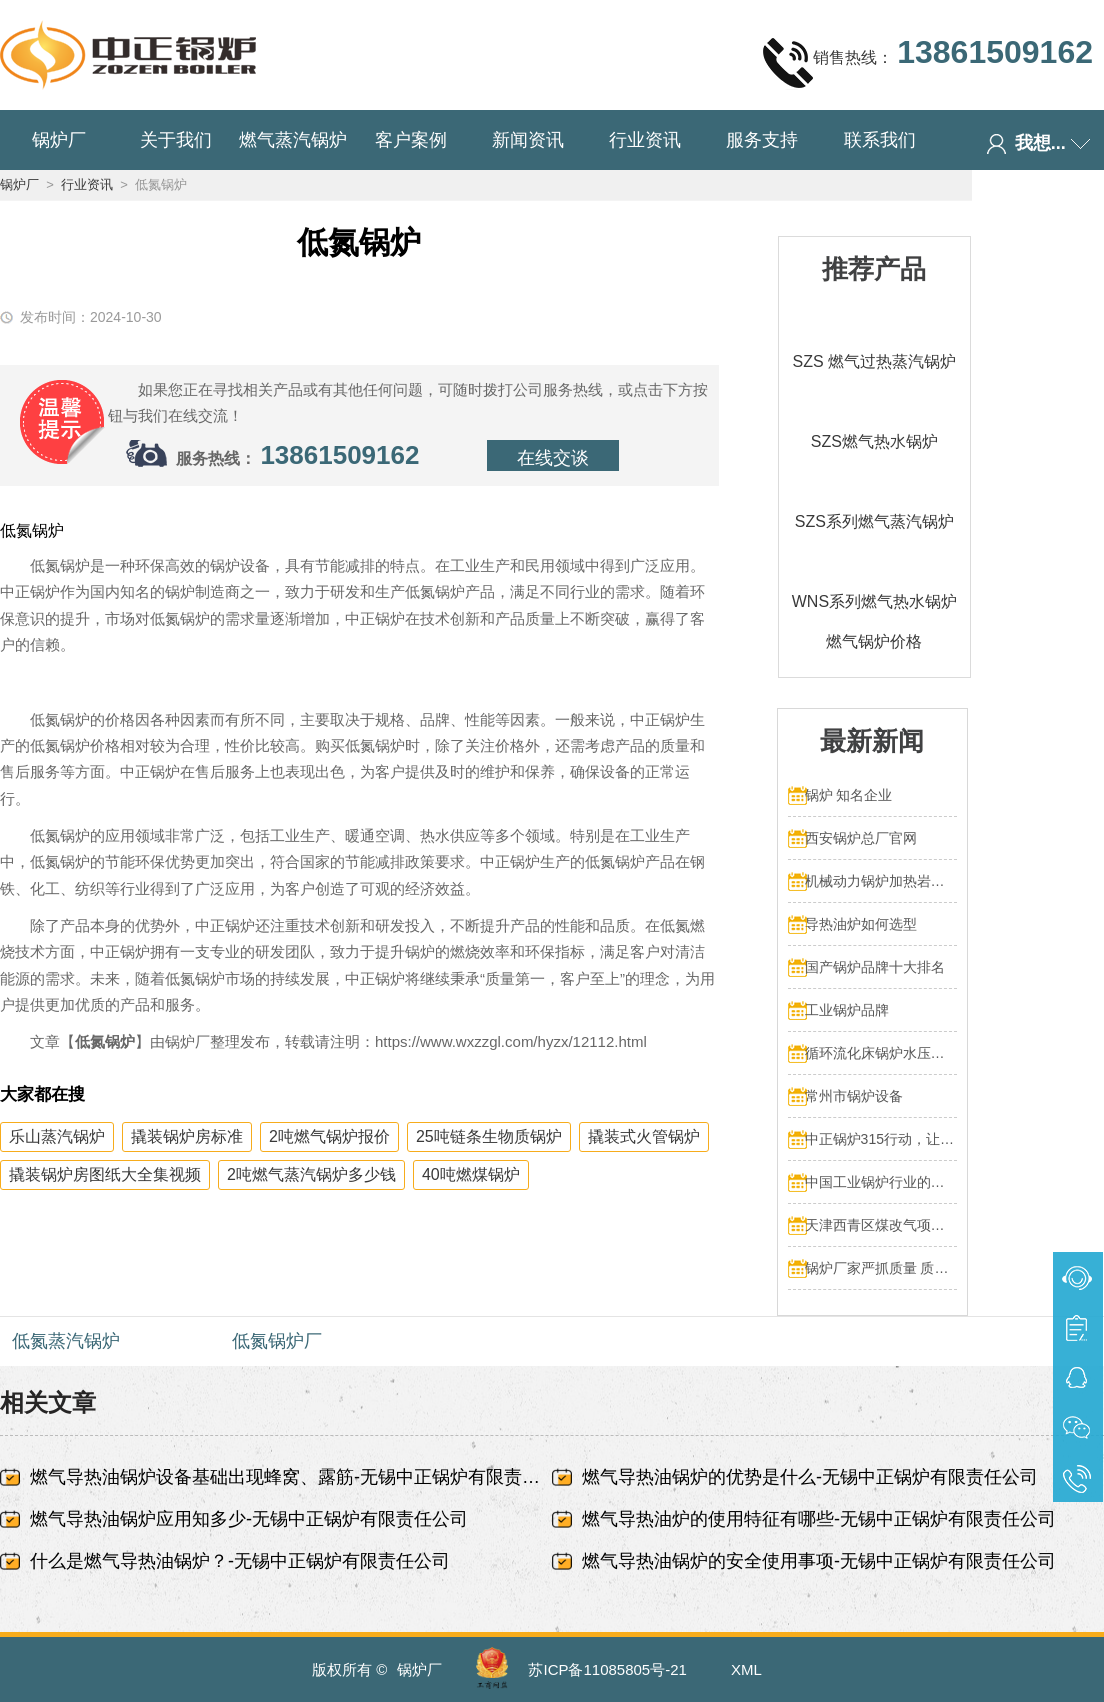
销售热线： (928, 62)
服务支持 (762, 140)
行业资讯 (645, 140)
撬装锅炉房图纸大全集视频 (105, 1174)
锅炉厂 (59, 140)
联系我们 (880, 140)
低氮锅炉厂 (277, 1341)
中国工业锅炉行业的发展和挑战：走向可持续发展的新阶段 (881, 1182)
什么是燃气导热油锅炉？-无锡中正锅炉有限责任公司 (240, 1561)
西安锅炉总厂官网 (861, 838)
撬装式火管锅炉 (644, 1136)
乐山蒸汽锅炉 (57, 1136)
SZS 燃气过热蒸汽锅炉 (875, 361)
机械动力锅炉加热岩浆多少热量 (881, 881)
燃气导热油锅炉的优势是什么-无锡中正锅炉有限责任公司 (810, 1477)
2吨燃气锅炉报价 (329, 1136)
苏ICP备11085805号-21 (607, 1669)
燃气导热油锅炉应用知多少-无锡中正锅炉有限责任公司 (249, 1519)
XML (746, 1669)
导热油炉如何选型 (861, 924)
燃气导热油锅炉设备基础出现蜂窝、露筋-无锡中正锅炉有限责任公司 (291, 1477)
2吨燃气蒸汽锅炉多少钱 (311, 1174)
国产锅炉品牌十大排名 (875, 967)
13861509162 (339, 455)
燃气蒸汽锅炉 (293, 140)
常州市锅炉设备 (854, 1096)
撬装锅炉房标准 (187, 1136)
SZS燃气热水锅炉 (874, 441)
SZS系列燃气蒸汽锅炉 (874, 521)
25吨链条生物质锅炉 (489, 1136)
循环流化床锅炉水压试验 (881, 1053)
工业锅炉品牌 (847, 1010)
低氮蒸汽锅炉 (66, 1341)
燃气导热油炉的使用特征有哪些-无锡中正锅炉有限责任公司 (819, 1519)
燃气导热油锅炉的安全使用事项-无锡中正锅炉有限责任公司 (819, 1561)
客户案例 (411, 140)
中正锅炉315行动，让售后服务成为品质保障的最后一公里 (881, 1139)
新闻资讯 (528, 140)
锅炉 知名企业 (849, 795)
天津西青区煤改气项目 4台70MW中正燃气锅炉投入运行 (881, 1225)
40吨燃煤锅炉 (471, 1174)
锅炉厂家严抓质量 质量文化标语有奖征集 (881, 1268)
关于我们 (176, 140)
